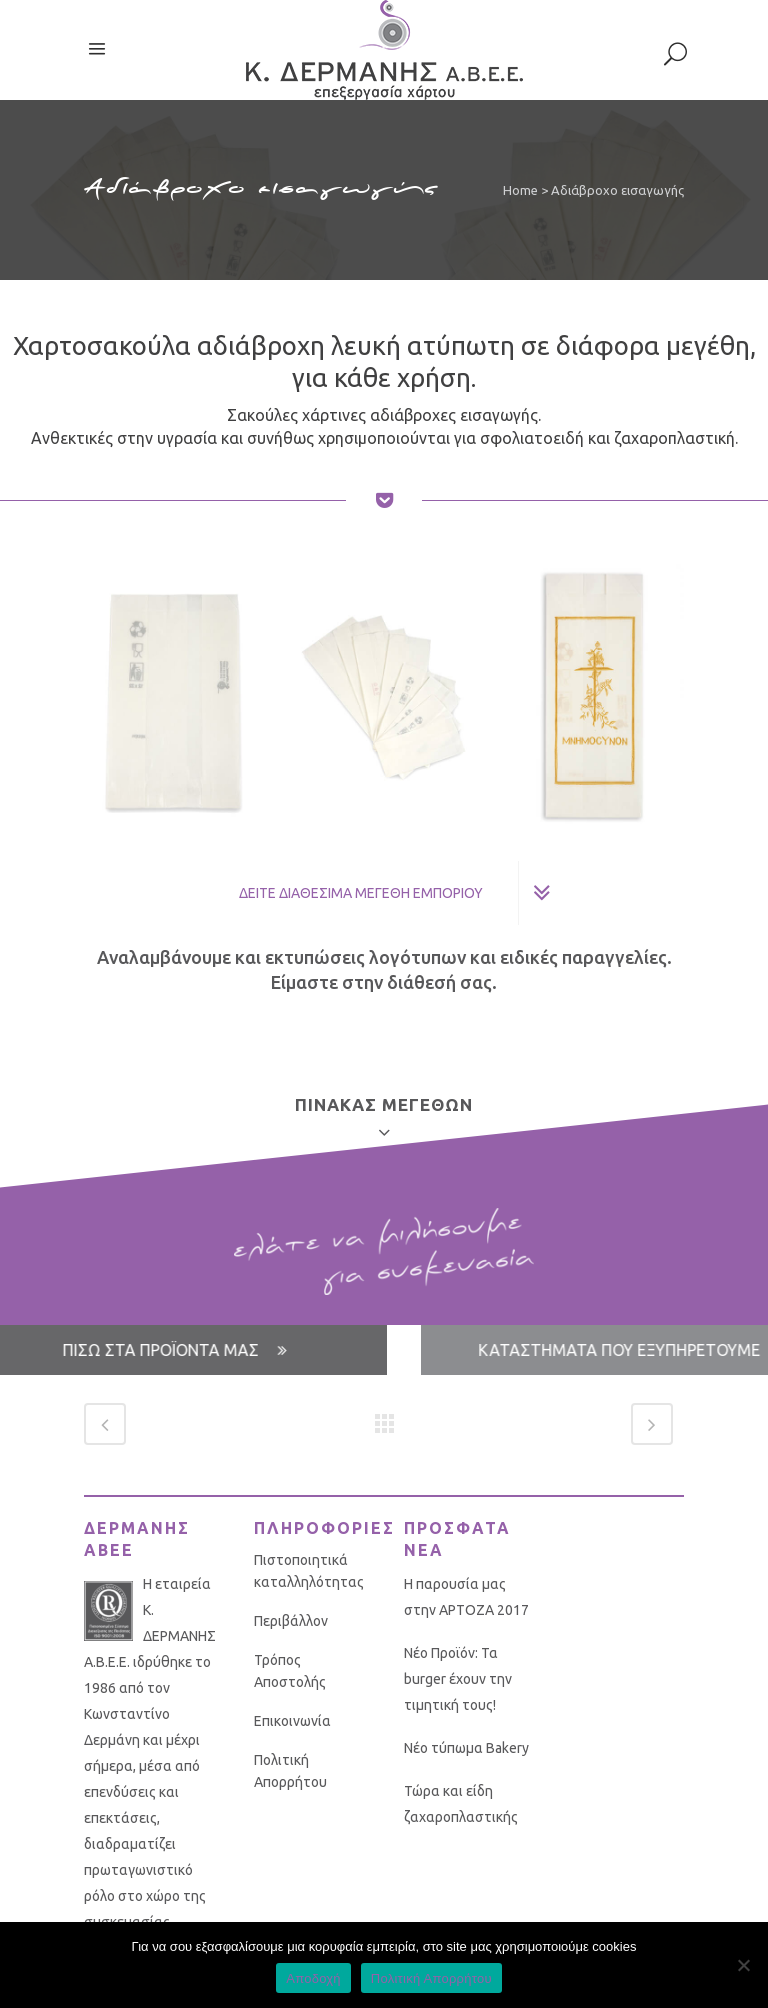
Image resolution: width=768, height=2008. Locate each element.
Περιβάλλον (291, 1621)
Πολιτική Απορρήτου (290, 1771)
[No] (743, 1965)
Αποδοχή (313, 1978)
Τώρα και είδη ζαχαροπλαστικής (461, 1804)
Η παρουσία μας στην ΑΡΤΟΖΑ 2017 (466, 1597)
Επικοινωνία (292, 1721)
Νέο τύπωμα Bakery (466, 1748)
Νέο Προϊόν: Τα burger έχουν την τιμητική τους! (458, 1679)
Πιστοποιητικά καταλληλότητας (309, 1571)
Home (520, 190)
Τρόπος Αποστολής (290, 1671)
